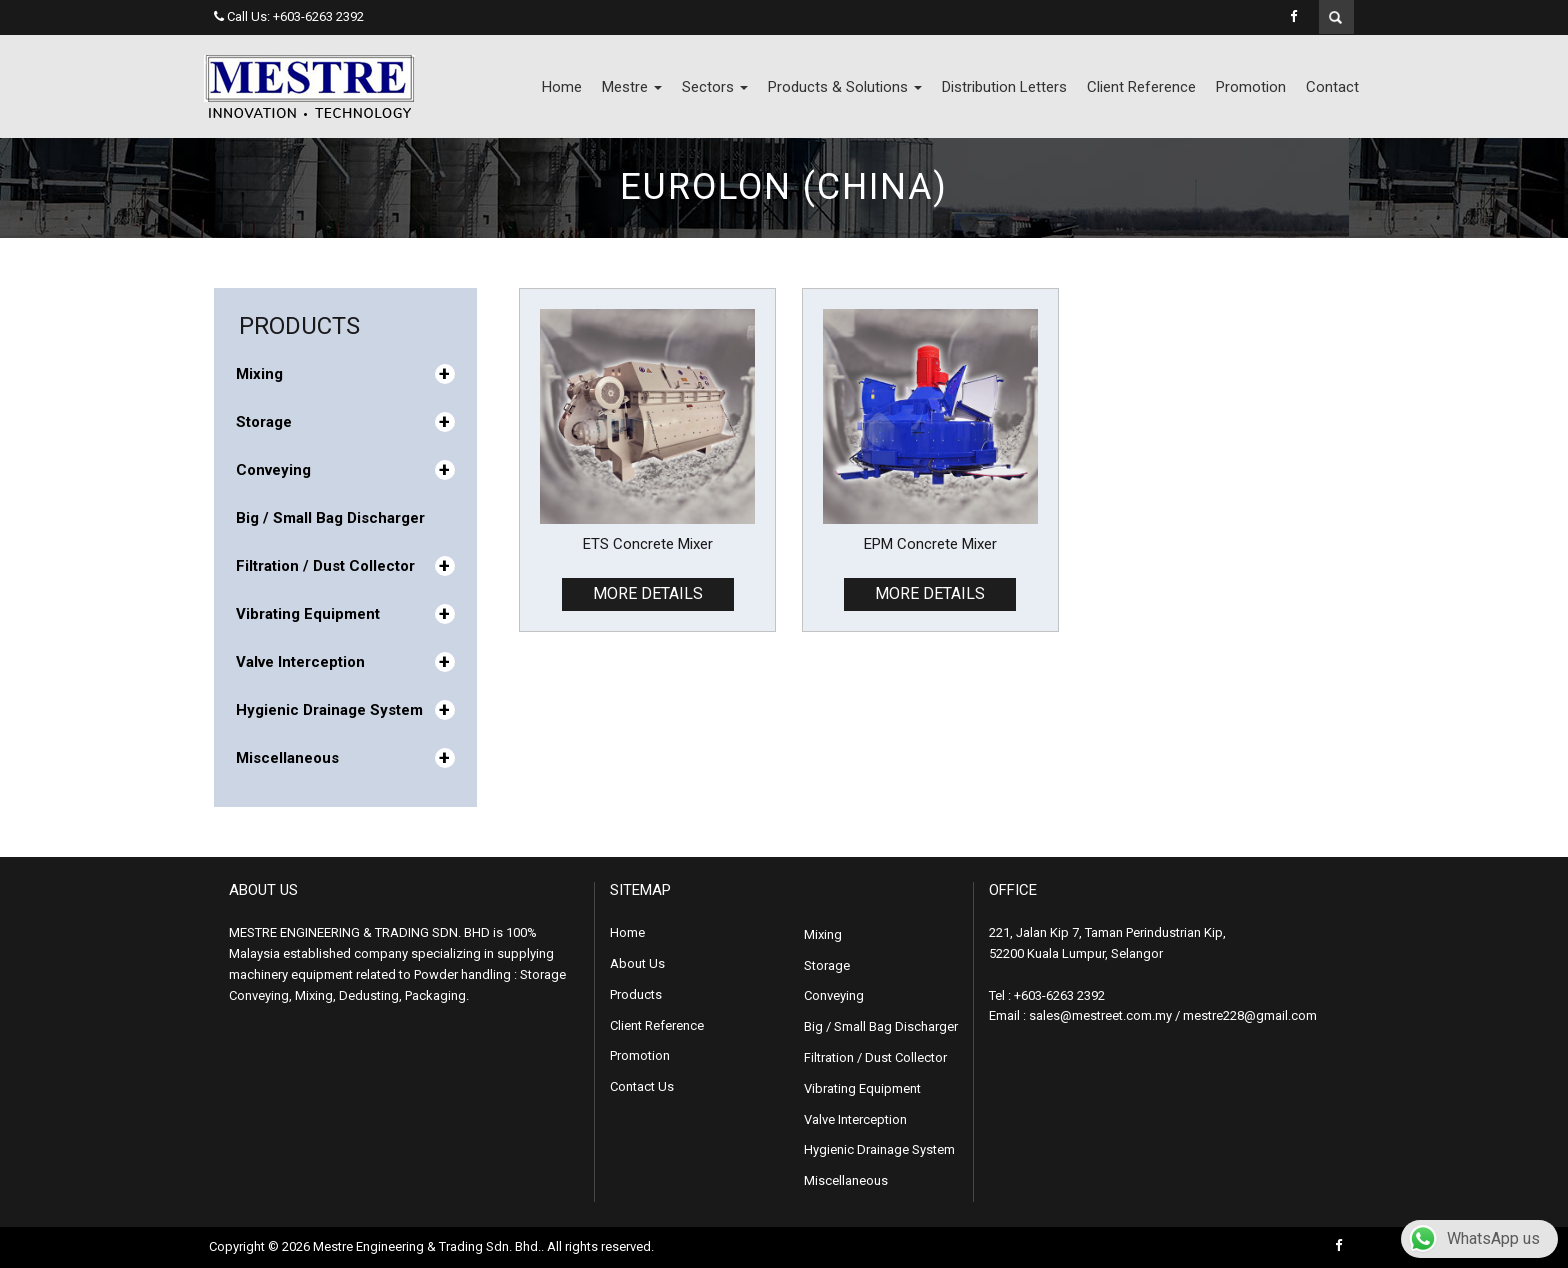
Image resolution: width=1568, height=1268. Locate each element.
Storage (345, 422)
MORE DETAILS (648, 593)
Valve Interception (345, 662)
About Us (637, 963)
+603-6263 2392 (318, 16)
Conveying (345, 470)
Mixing (345, 374)
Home (562, 87)
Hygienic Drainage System (345, 710)
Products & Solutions (845, 87)
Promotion (1251, 87)
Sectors (715, 87)
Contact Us (642, 1086)
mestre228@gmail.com (1250, 1015)
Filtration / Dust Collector (345, 566)
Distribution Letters (1004, 87)
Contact (1332, 87)
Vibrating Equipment (345, 614)
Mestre (632, 87)
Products (636, 994)
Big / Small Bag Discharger (330, 518)
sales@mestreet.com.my (1100, 1015)
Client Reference (1141, 87)
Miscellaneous (345, 758)
